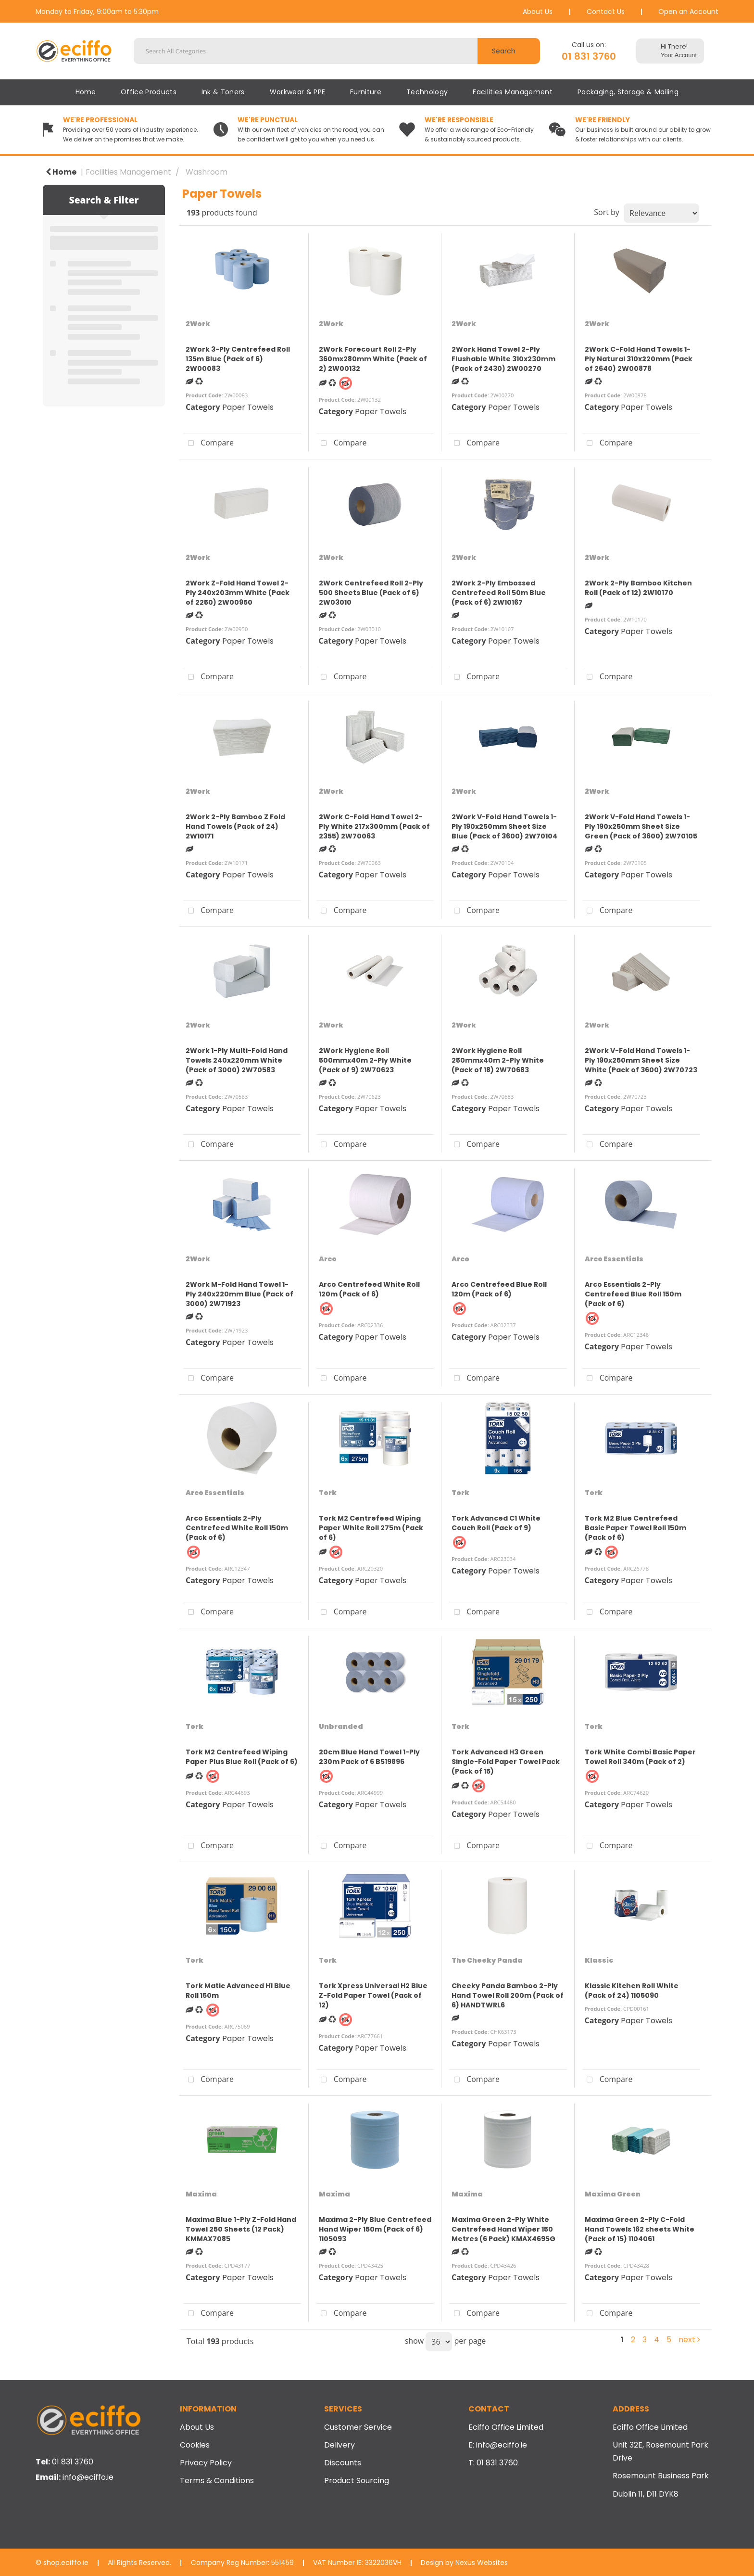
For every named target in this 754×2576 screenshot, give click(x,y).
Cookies (195, 2444)
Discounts (342, 2462)
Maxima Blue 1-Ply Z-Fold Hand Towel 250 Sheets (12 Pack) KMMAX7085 (241, 2229)
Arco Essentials (614, 1259)
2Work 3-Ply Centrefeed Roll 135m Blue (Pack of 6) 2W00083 (238, 358)
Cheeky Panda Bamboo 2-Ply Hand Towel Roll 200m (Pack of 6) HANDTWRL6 (508, 1995)
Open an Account (688, 11)
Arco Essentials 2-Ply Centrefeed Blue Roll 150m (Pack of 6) (633, 1294)
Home (85, 92)
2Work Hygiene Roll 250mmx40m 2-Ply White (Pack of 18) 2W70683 (498, 1060)
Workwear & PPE (297, 92)
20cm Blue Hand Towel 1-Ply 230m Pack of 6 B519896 (369, 1756)
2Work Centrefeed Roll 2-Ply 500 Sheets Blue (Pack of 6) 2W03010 (371, 592)
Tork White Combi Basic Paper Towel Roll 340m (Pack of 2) (640, 1756)
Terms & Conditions (217, 2480)
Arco (328, 1259)
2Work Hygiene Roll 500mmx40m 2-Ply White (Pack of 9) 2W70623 (365, 1060)
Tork (328, 1492)
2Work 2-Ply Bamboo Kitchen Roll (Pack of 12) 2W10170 (638, 587)
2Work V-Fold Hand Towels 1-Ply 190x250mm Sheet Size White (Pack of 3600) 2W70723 (641, 1060)
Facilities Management (513, 92)
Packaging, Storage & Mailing (628, 92)
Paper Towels (248, 407)
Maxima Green (613, 2194)
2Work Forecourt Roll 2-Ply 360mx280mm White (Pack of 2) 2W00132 (373, 358)
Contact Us (606, 11)
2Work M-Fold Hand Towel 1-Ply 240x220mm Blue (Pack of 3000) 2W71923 (239, 1294)
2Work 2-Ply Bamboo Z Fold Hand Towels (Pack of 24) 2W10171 (235, 826)
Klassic (599, 1960)
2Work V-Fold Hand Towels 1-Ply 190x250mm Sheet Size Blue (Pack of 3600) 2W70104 (504, 826)
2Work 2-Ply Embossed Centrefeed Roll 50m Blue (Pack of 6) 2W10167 (499, 592)
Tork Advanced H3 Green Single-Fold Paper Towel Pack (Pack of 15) (506, 1761)
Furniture (365, 92)
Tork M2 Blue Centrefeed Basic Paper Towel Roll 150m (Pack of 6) (635, 1527)
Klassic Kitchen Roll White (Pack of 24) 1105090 (632, 1990)
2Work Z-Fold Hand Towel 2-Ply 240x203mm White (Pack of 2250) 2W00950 (237, 592)
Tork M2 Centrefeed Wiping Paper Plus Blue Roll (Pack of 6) (242, 1756)
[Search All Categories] (337, 51)
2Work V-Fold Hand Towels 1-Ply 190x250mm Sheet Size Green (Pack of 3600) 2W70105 (641, 826)
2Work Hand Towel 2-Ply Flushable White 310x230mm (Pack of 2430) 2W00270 (503, 358)
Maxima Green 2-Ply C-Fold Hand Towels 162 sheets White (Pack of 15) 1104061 (639, 2229)
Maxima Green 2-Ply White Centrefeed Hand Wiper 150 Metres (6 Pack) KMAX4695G (503, 2229)
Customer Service (358, 2427)
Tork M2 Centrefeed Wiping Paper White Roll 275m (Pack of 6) (371, 1527)
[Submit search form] (509, 51)
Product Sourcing (356, 2480)
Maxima (201, 2194)
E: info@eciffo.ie (497, 2444)
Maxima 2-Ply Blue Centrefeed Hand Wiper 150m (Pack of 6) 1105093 (375, 2229)
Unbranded (341, 1726)
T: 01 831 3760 (493, 2462)
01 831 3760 (589, 56)
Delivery (339, 2444)
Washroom (206, 172)
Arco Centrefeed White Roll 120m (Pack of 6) (369, 1289)
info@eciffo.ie (88, 2477)
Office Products (148, 92)
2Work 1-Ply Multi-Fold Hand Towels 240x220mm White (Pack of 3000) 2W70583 (237, 1060)
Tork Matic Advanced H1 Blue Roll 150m (238, 1990)
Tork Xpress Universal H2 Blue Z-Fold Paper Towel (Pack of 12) (373, 1995)
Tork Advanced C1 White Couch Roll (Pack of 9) (496, 1523)
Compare (208, 443)
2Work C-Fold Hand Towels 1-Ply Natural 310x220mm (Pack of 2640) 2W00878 (638, 358)
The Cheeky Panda (487, 1960)
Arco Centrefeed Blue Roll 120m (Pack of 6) (499, 1289)
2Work (198, 324)
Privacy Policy (206, 2462)
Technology (427, 92)
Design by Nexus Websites (464, 2562)
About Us (538, 11)
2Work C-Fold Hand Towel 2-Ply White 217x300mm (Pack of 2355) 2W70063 (374, 826)
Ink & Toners (223, 92)
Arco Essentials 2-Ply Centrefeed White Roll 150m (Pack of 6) (237, 1527)
